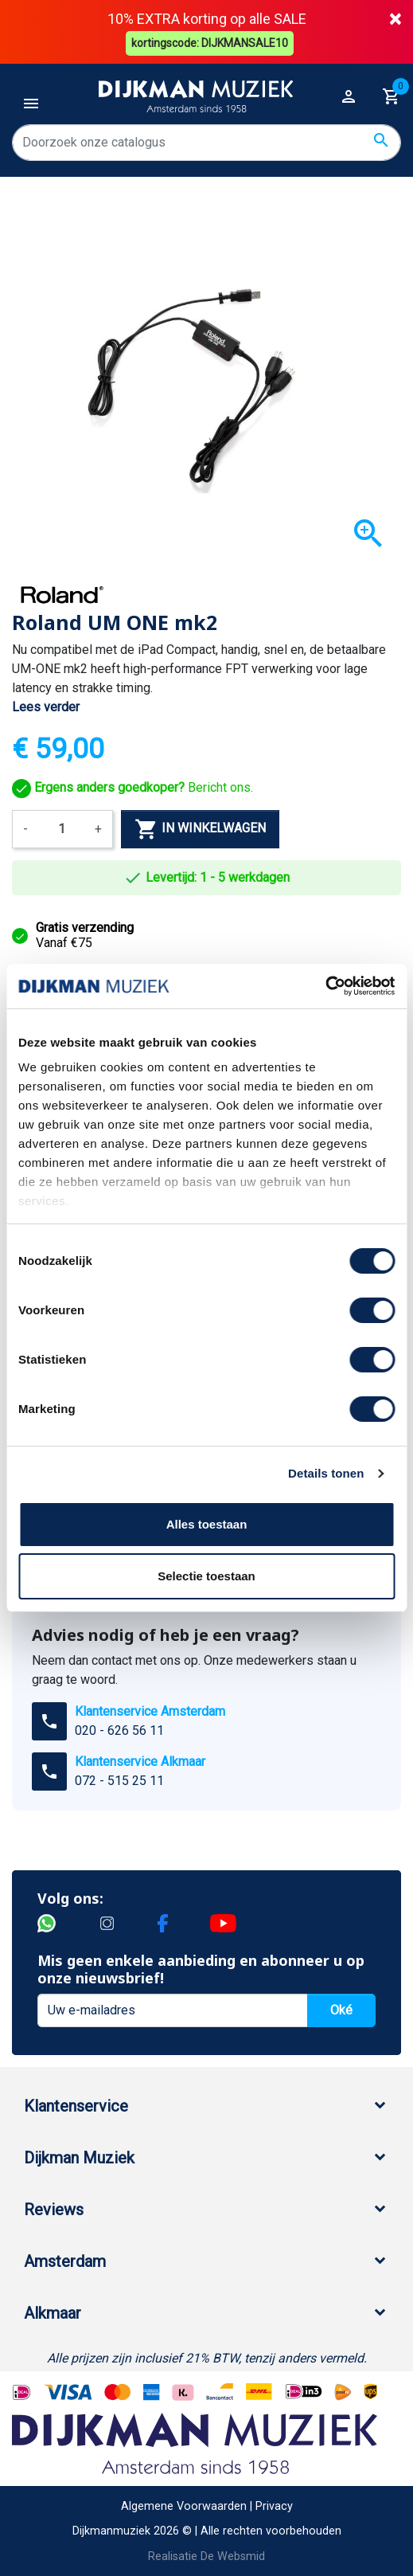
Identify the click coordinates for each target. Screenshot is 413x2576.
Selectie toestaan (206, 1576)
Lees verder (46, 705)
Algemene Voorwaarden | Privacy (207, 2504)
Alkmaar (52, 2311)
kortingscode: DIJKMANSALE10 (210, 41)
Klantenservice (76, 2104)
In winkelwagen (200, 828)
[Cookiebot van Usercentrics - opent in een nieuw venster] (325, 986)
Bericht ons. (132, 786)
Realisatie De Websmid (206, 2555)
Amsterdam (65, 2259)
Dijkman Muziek (79, 2156)
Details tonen (326, 1473)
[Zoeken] (206, 141)
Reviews (54, 2208)
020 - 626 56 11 (119, 1728)
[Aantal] (61, 827)
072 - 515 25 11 (119, 1779)
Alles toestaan (206, 1524)
